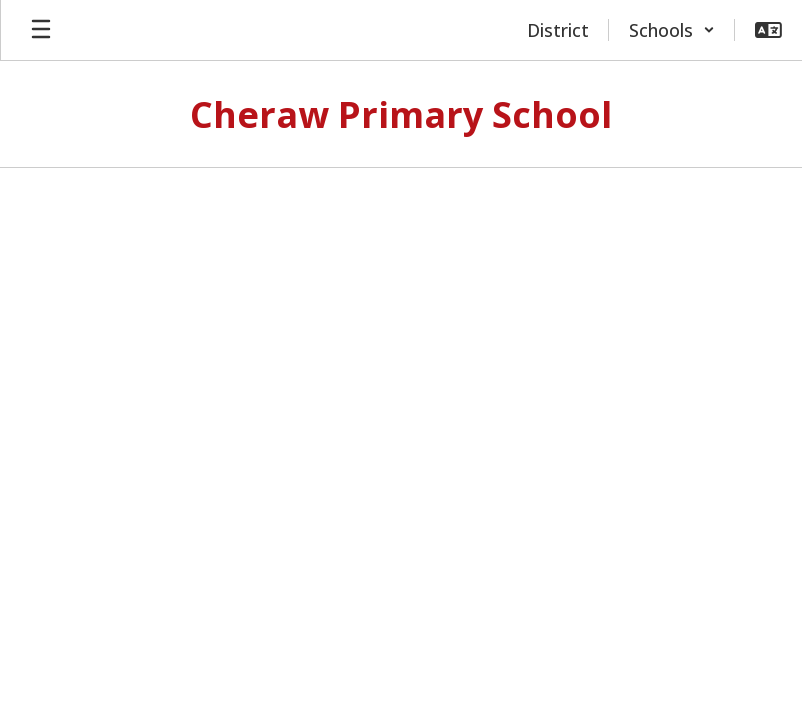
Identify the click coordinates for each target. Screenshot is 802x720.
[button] (672, 30)
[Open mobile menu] (41, 30)
